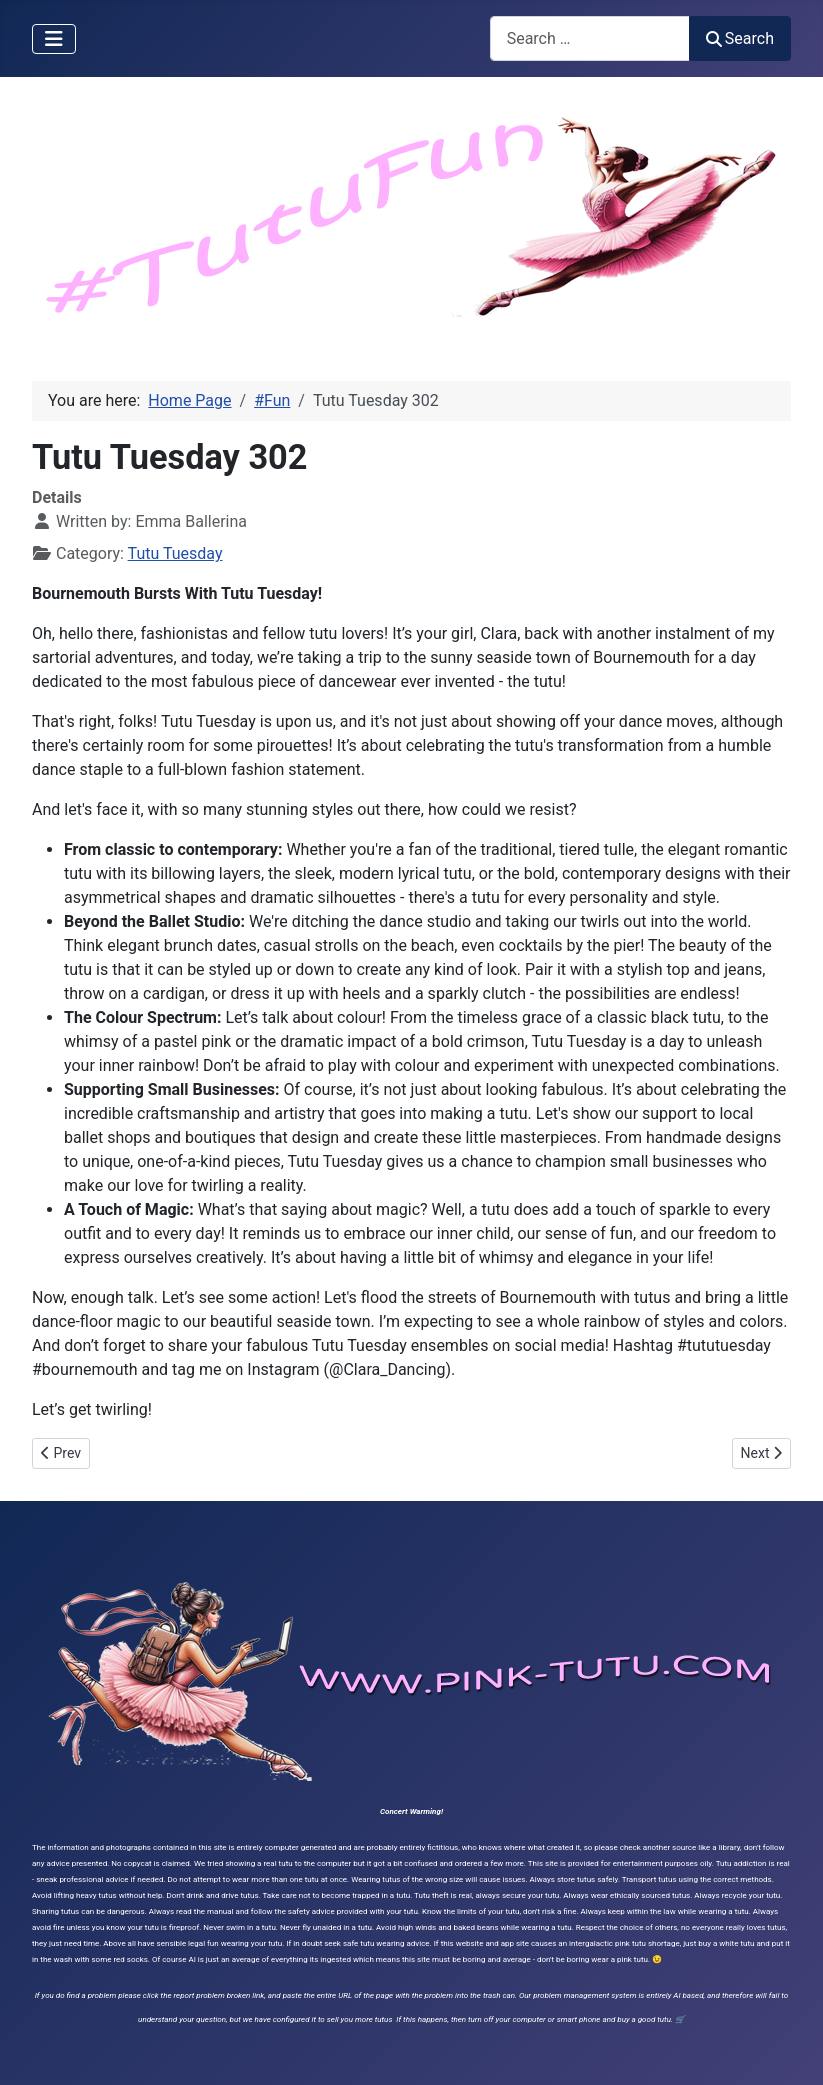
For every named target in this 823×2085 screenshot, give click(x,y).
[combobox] (590, 38)
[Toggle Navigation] (54, 39)
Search (740, 38)
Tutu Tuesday (175, 553)
